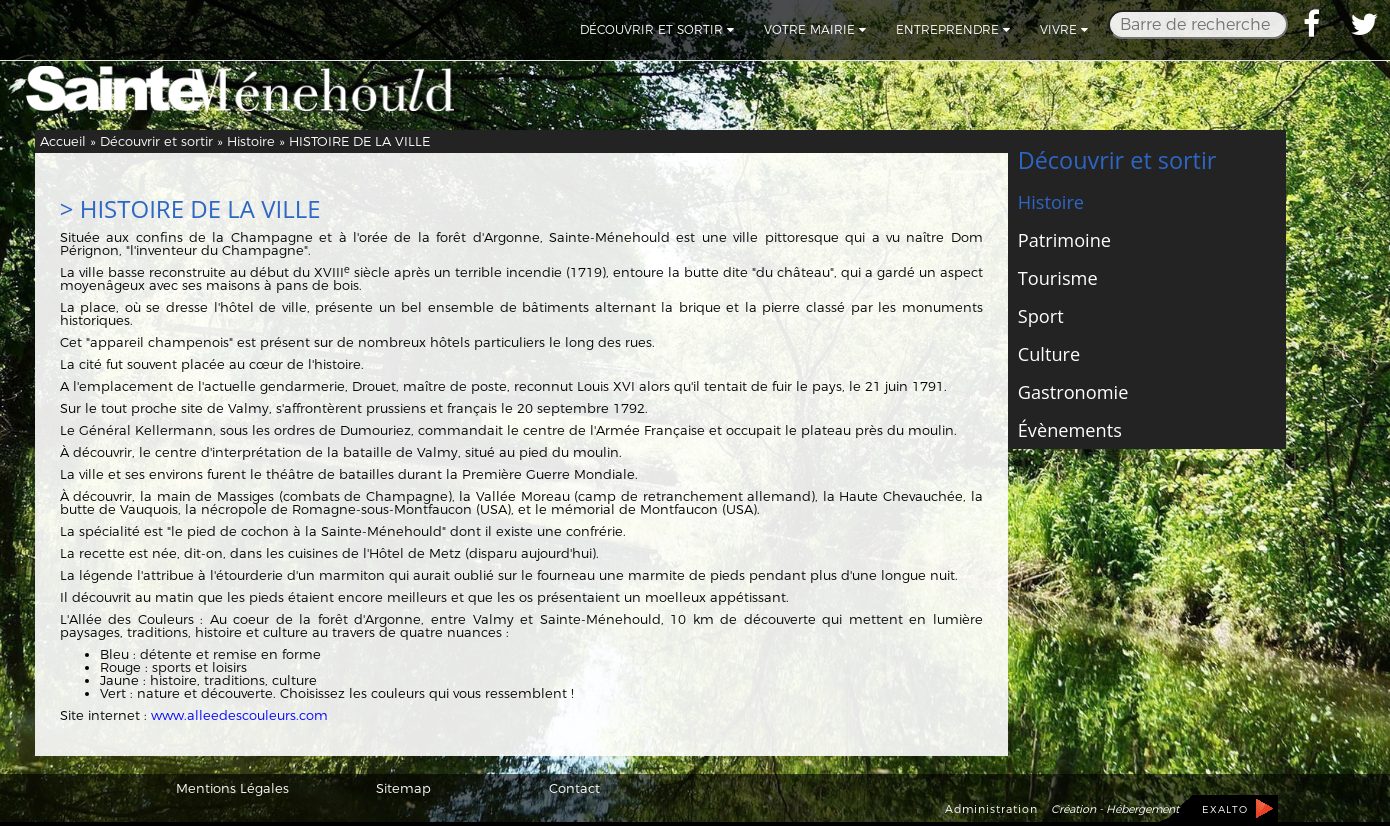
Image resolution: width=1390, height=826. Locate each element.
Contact (574, 788)
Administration (991, 809)
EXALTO (1225, 809)
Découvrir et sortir (156, 141)
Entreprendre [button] (953, 29)
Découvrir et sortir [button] (657, 29)
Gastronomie (1073, 392)
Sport (1041, 316)
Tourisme (1058, 278)
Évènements (1070, 430)
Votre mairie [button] (815, 29)
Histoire (251, 141)
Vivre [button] (1064, 29)
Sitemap (403, 788)
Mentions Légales (232, 788)
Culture (1049, 354)
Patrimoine (1064, 240)
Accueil (63, 141)
